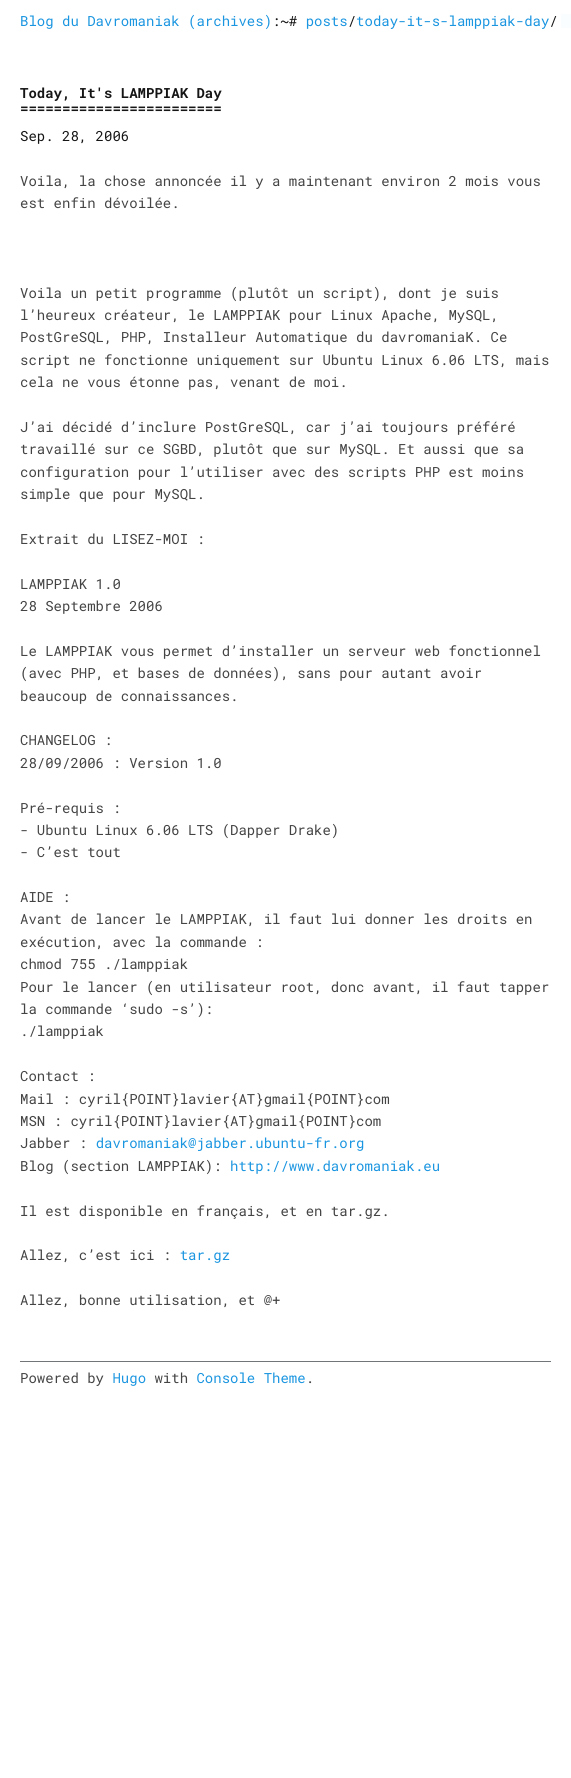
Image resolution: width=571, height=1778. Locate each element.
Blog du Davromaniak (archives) (146, 20)
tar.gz (205, 1254)
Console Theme (250, 1377)
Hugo (129, 1377)
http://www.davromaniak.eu (335, 1165)
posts (327, 20)
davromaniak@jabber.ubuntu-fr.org (230, 1142)
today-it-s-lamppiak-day (452, 20)
